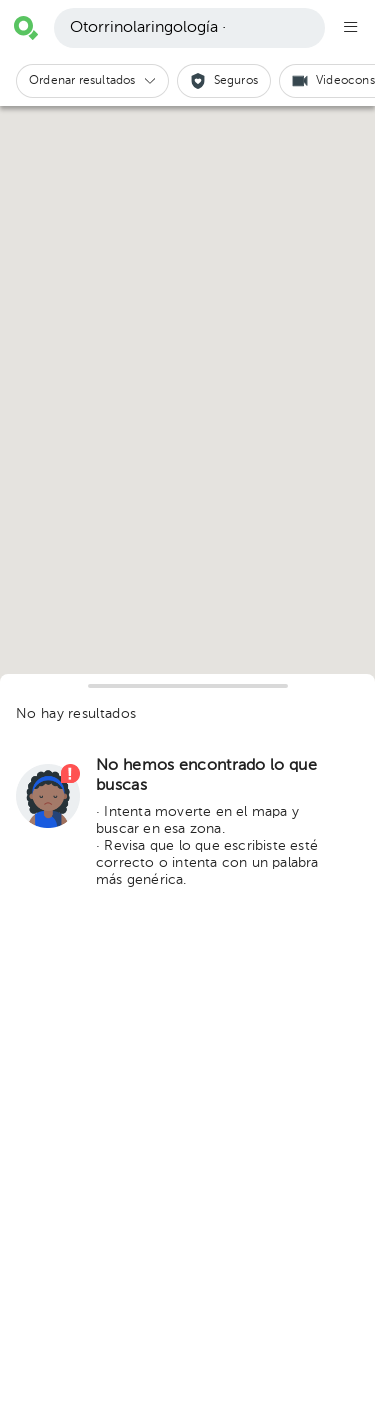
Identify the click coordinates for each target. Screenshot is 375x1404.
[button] (92, 81)
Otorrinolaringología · (148, 28)
